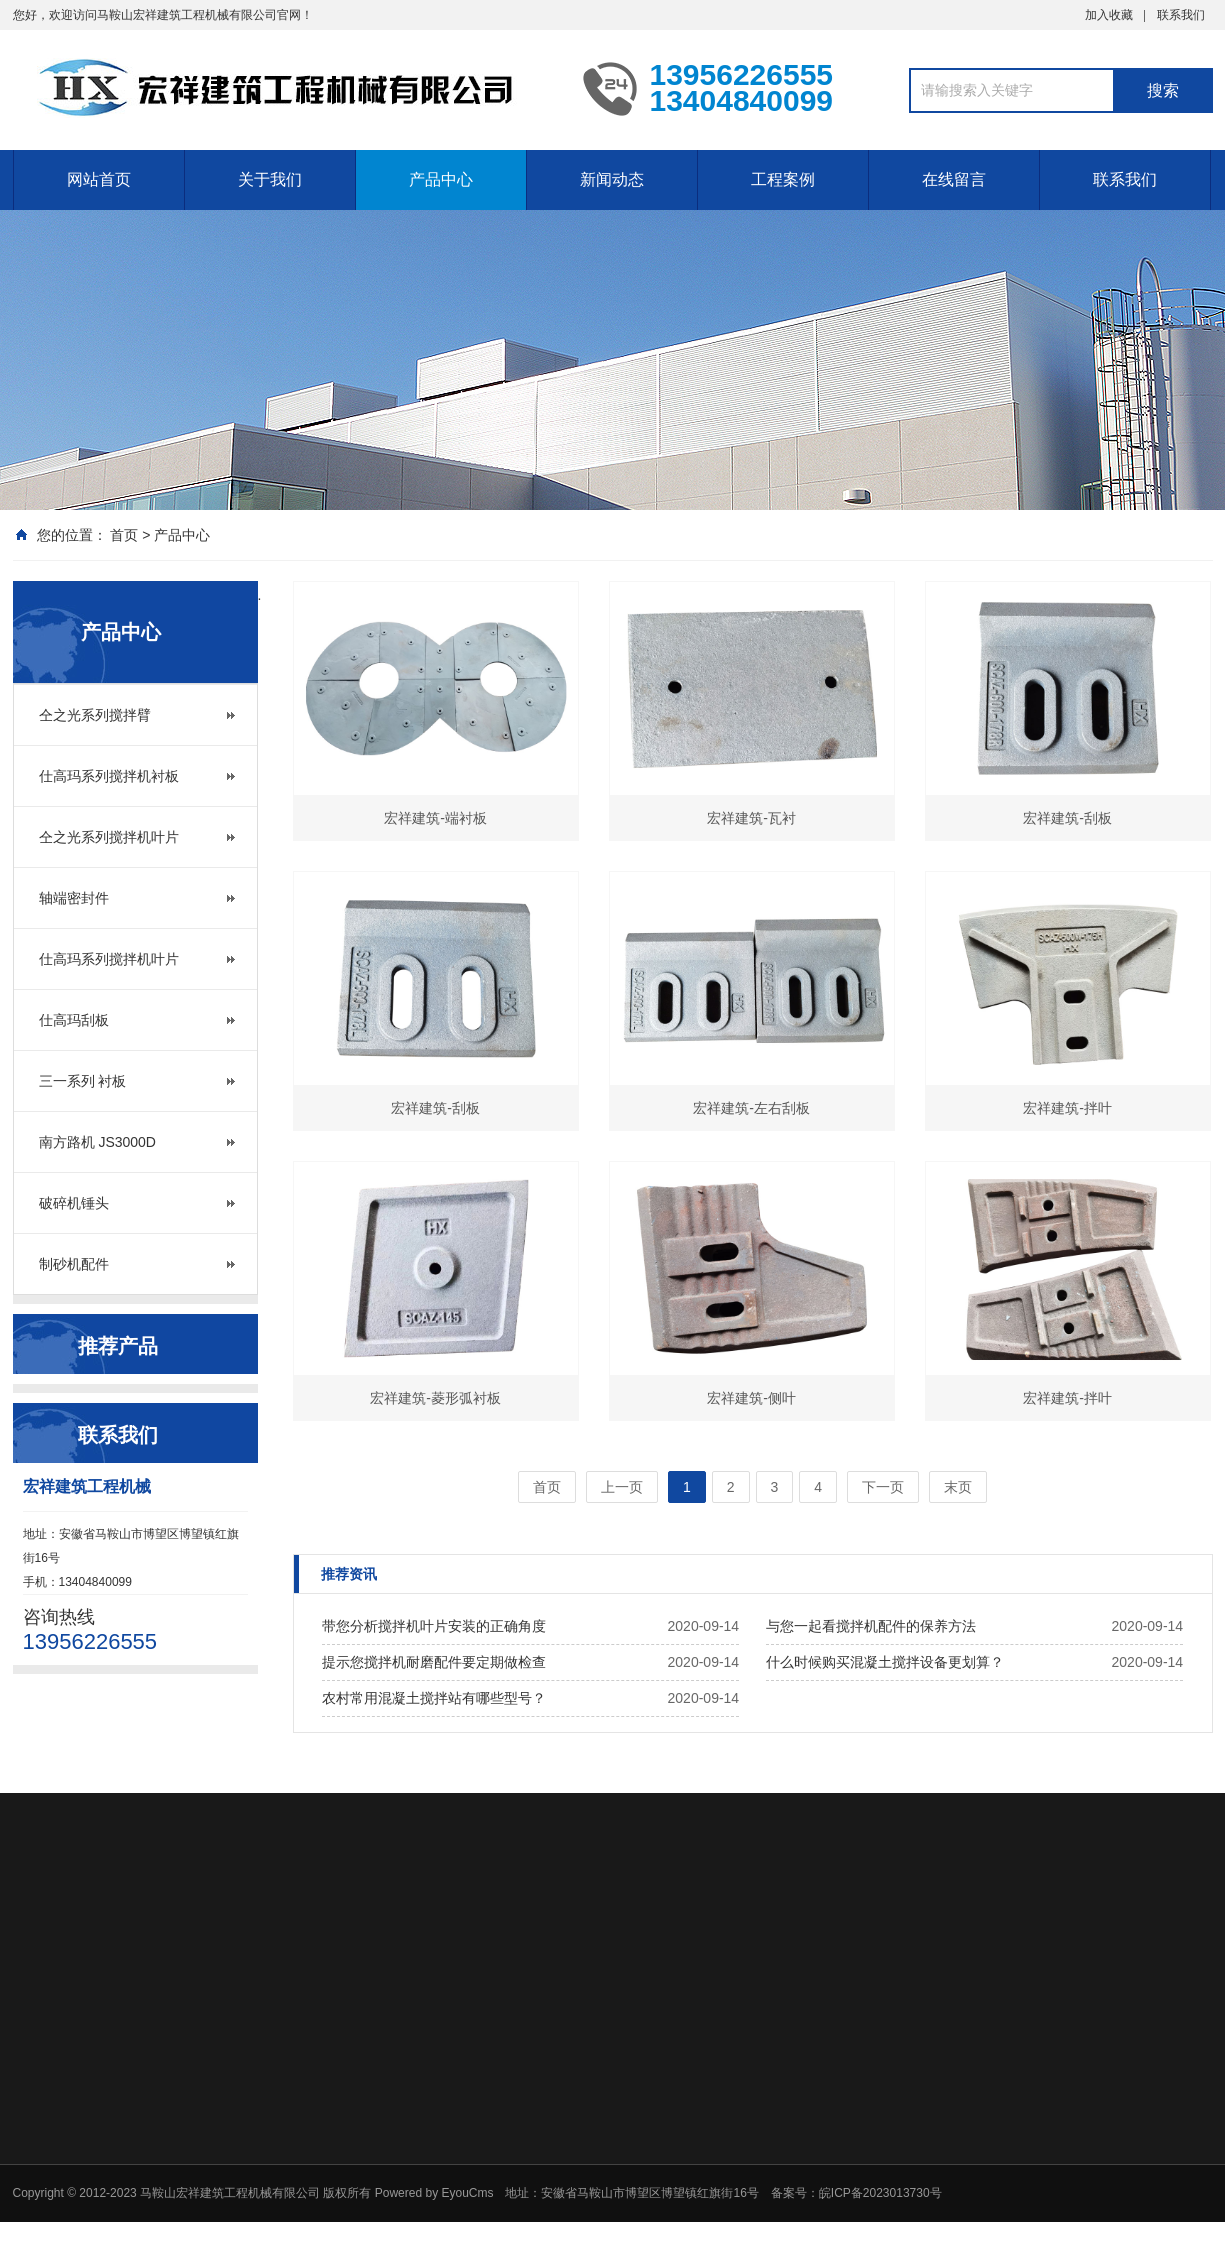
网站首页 (99, 179)
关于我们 (270, 179)
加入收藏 (1109, 15)
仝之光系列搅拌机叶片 (109, 837)
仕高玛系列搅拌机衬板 (109, 776)
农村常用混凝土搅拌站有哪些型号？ (434, 1698)
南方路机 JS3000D (97, 1142)
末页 (958, 1487)
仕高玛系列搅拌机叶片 (109, 959)
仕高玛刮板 (74, 1020)
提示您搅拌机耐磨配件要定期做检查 (434, 1662)
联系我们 (1181, 15)
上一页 (622, 1487)
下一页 (883, 1487)
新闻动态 (612, 179)
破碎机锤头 (74, 1203)
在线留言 (954, 179)
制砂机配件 (74, 1264)
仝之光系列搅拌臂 (95, 715)
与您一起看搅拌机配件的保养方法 (871, 1626)
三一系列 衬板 (83, 1081)
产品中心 (441, 179)
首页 (124, 535)
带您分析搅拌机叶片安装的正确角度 (434, 1626)
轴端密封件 (74, 898)
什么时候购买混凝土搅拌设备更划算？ (885, 1662)
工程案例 (783, 179)
